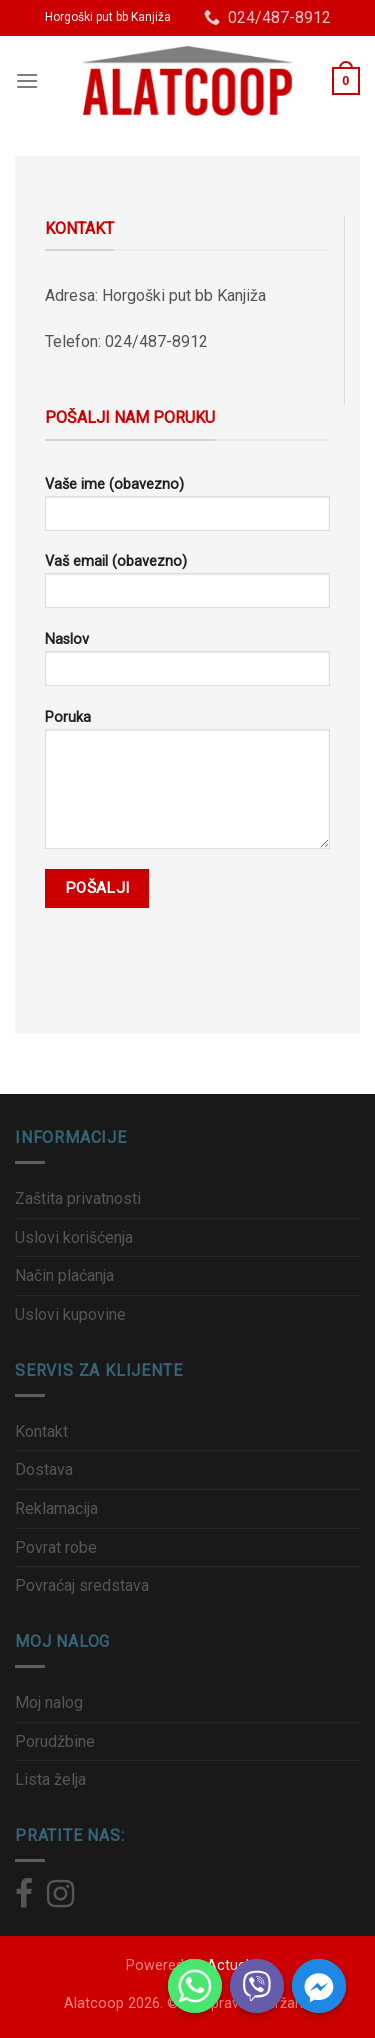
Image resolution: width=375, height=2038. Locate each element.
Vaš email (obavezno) (187, 587)
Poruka (187, 786)
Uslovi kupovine (70, 1314)
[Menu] (27, 80)
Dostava (44, 1469)
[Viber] (257, 1986)
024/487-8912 (267, 17)
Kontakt (41, 1431)
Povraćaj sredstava (82, 1585)
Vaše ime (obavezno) (187, 510)
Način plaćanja (64, 1275)
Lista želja (50, 1779)
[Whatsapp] (195, 1986)
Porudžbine (55, 1741)
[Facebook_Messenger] (319, 1986)
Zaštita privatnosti (78, 1198)
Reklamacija (56, 1508)
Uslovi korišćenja (74, 1237)
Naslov (187, 665)
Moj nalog (49, 1702)
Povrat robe (56, 1547)
